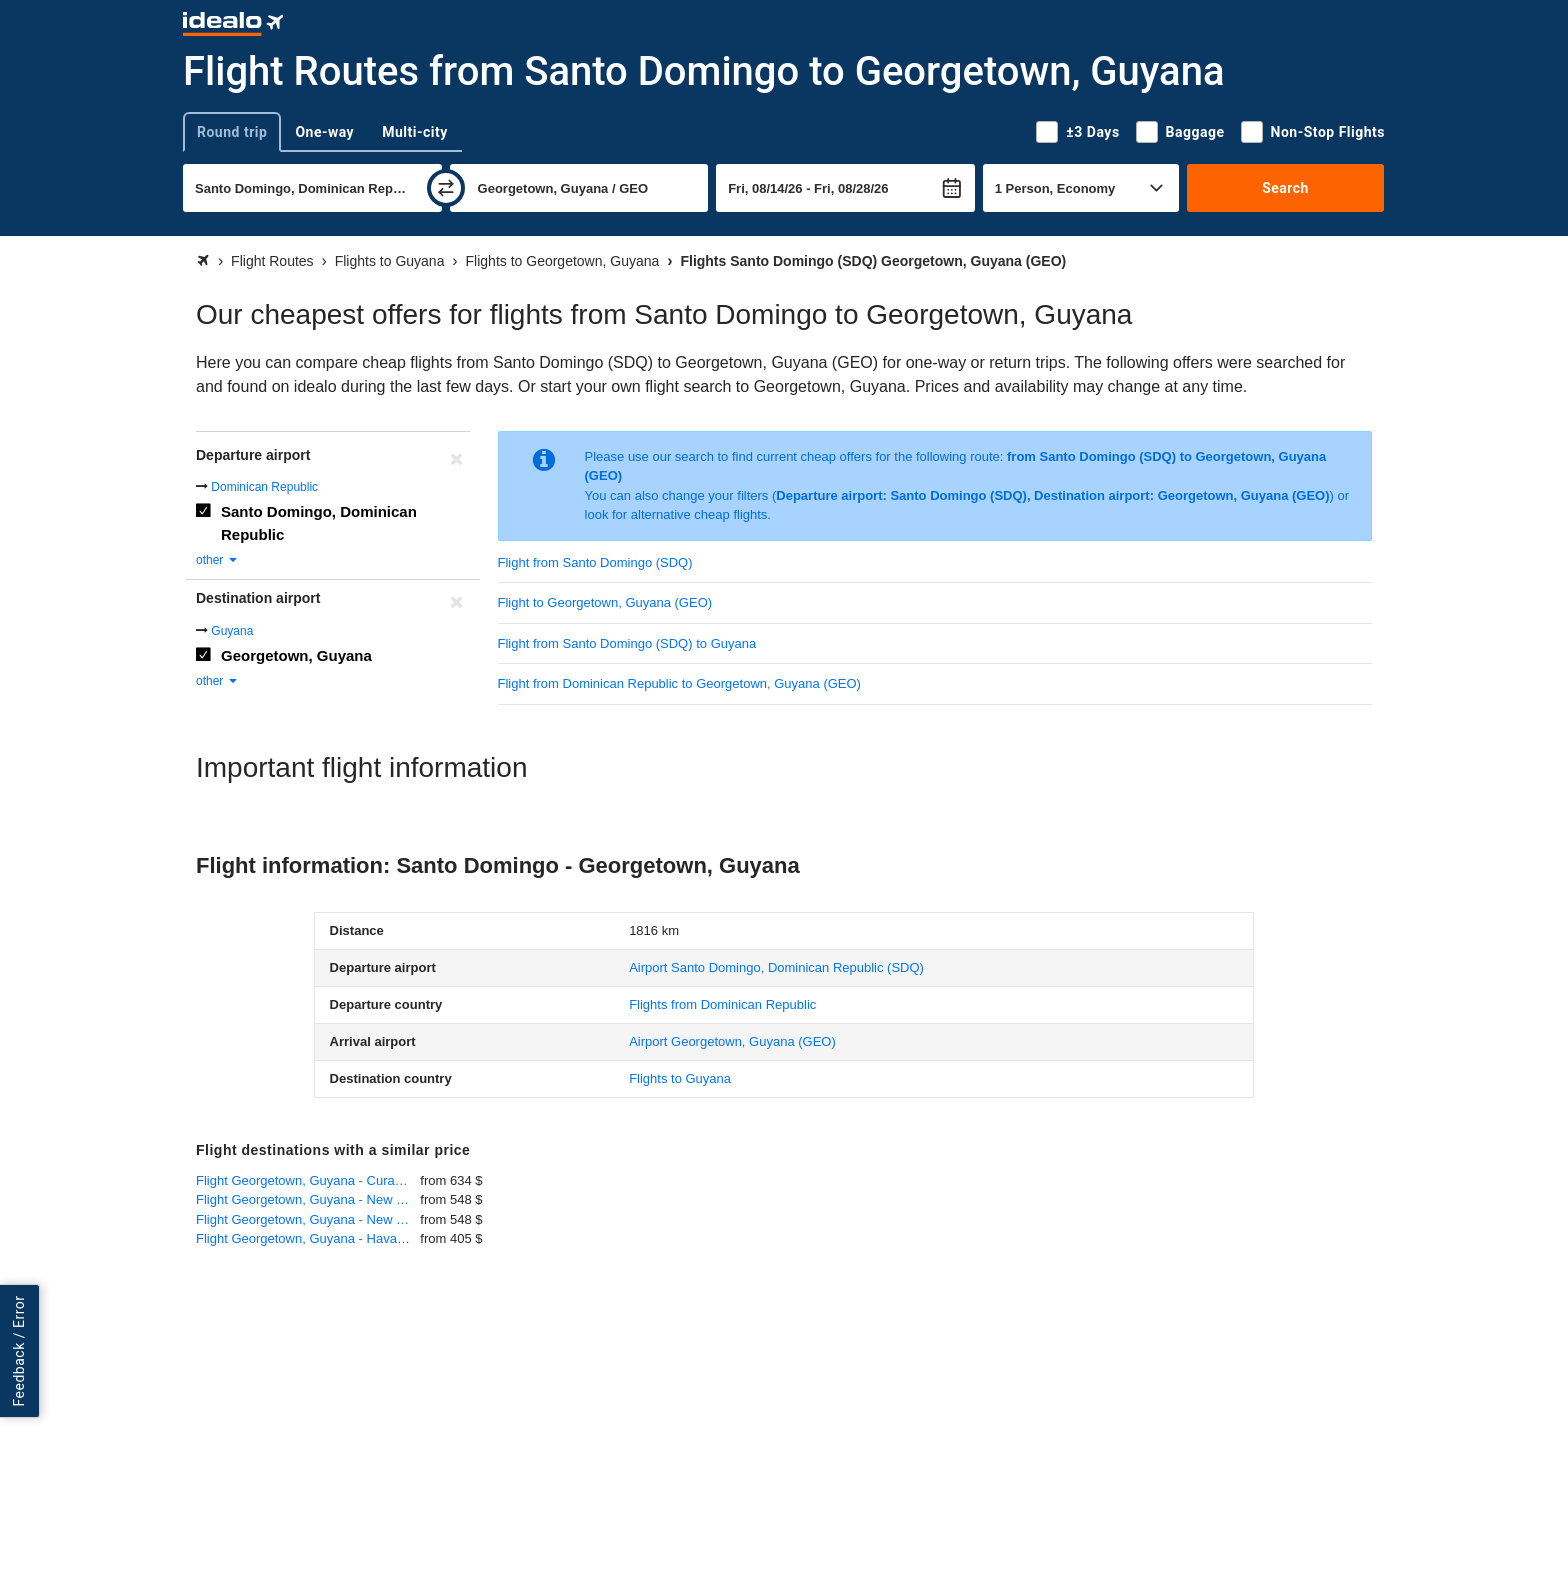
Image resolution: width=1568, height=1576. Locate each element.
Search (1285, 188)
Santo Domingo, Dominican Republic (319, 523)
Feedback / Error (19, 1351)
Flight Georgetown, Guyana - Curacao (306, 1180)
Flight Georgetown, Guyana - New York (308, 1199)
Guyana (232, 631)
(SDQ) (776, 967)
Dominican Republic (264, 487)
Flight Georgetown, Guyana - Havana (303, 1238)
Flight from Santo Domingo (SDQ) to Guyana (627, 643)
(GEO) (732, 1041)
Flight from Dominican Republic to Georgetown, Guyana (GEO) (679, 683)
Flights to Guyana (680, 1078)
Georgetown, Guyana (296, 655)
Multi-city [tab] (415, 132)
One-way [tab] (324, 132)
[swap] (446, 188)
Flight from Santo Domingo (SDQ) (595, 562)
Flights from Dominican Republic (722, 1004)
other (217, 560)
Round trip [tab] (232, 132)
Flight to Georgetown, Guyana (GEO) (605, 602)
